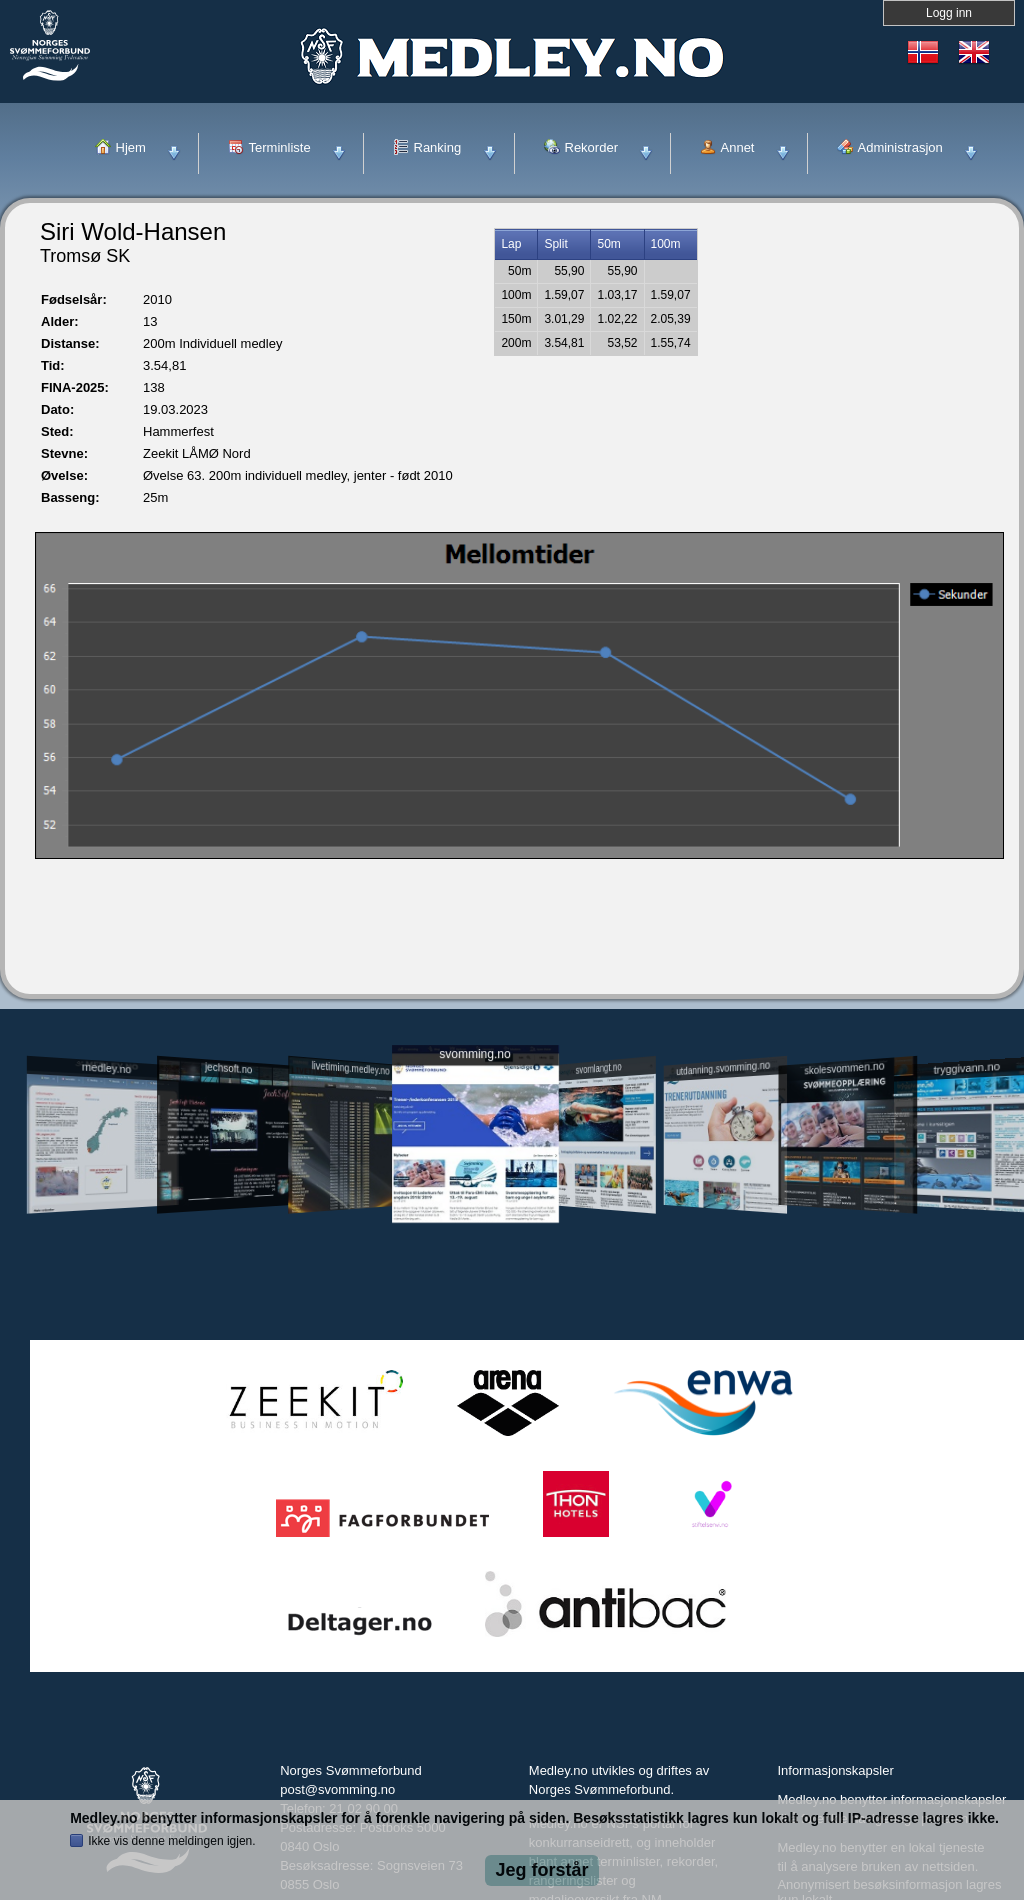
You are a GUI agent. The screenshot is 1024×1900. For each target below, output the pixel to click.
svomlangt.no (599, 1068)
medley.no (105, 1068)
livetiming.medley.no (351, 1068)
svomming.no (474, 1054)
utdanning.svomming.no (723, 1068)
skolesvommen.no (845, 1068)
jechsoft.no (228, 1068)
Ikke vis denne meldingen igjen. (171, 1841)
